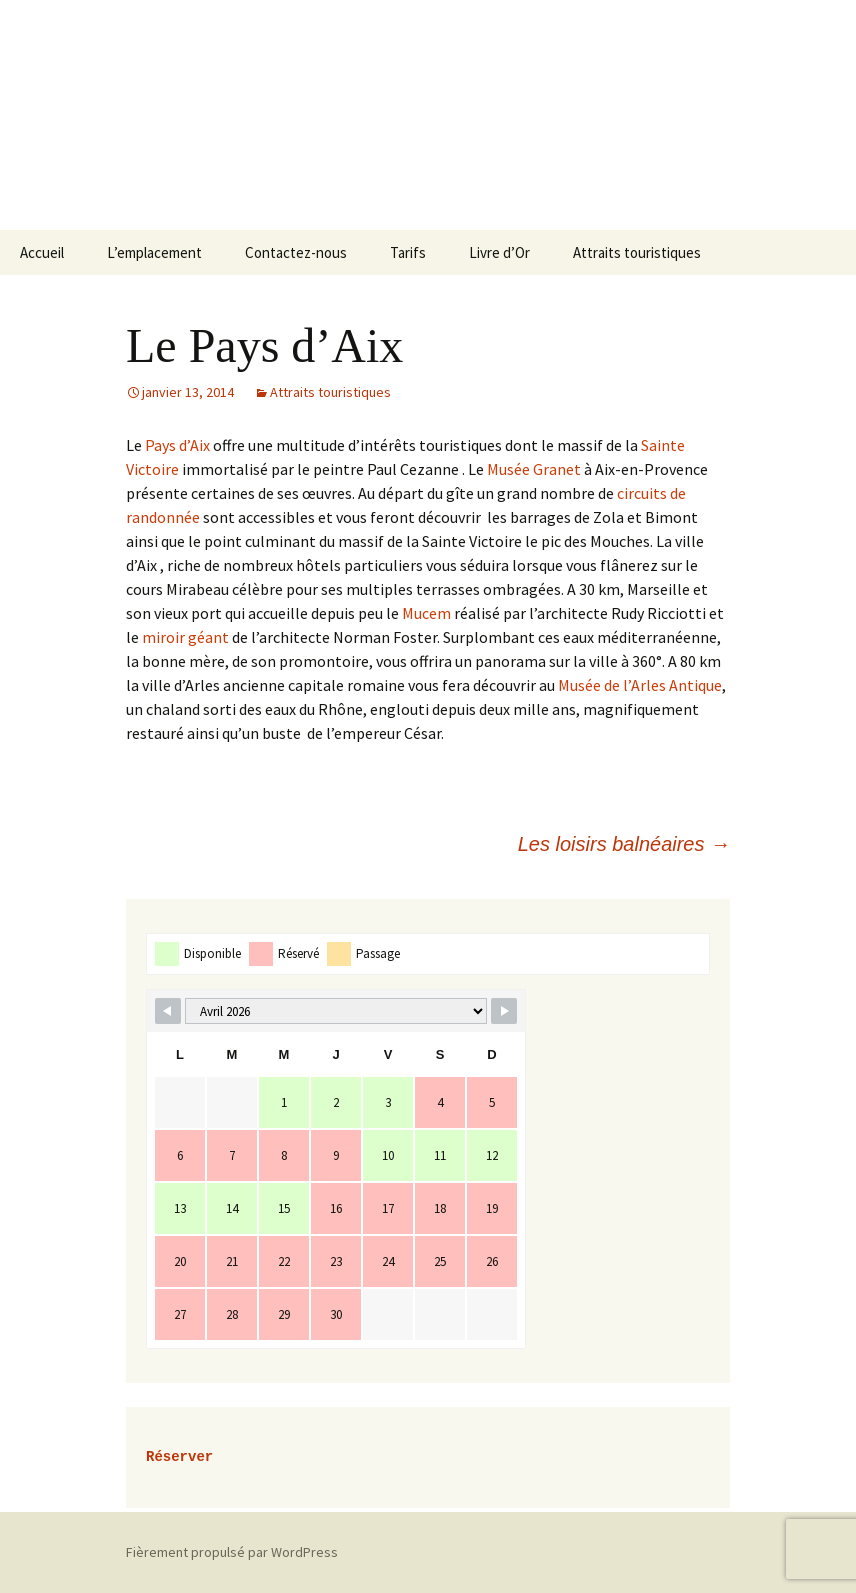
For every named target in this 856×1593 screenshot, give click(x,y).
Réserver (179, 1457)
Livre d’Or (499, 252)
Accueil (42, 252)
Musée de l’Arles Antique (638, 685)
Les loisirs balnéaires (624, 844)
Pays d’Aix (176, 445)
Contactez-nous (296, 252)
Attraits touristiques (637, 252)
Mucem (425, 613)
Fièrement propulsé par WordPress (232, 1552)
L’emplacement (154, 252)
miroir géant (184, 637)
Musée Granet (534, 469)
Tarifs (408, 252)
